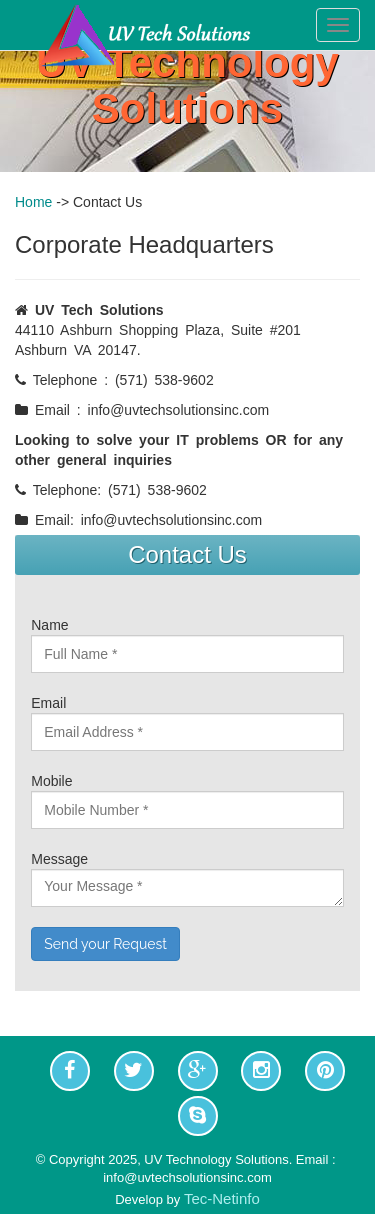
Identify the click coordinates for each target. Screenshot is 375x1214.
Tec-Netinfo (222, 1198)
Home (33, 202)
